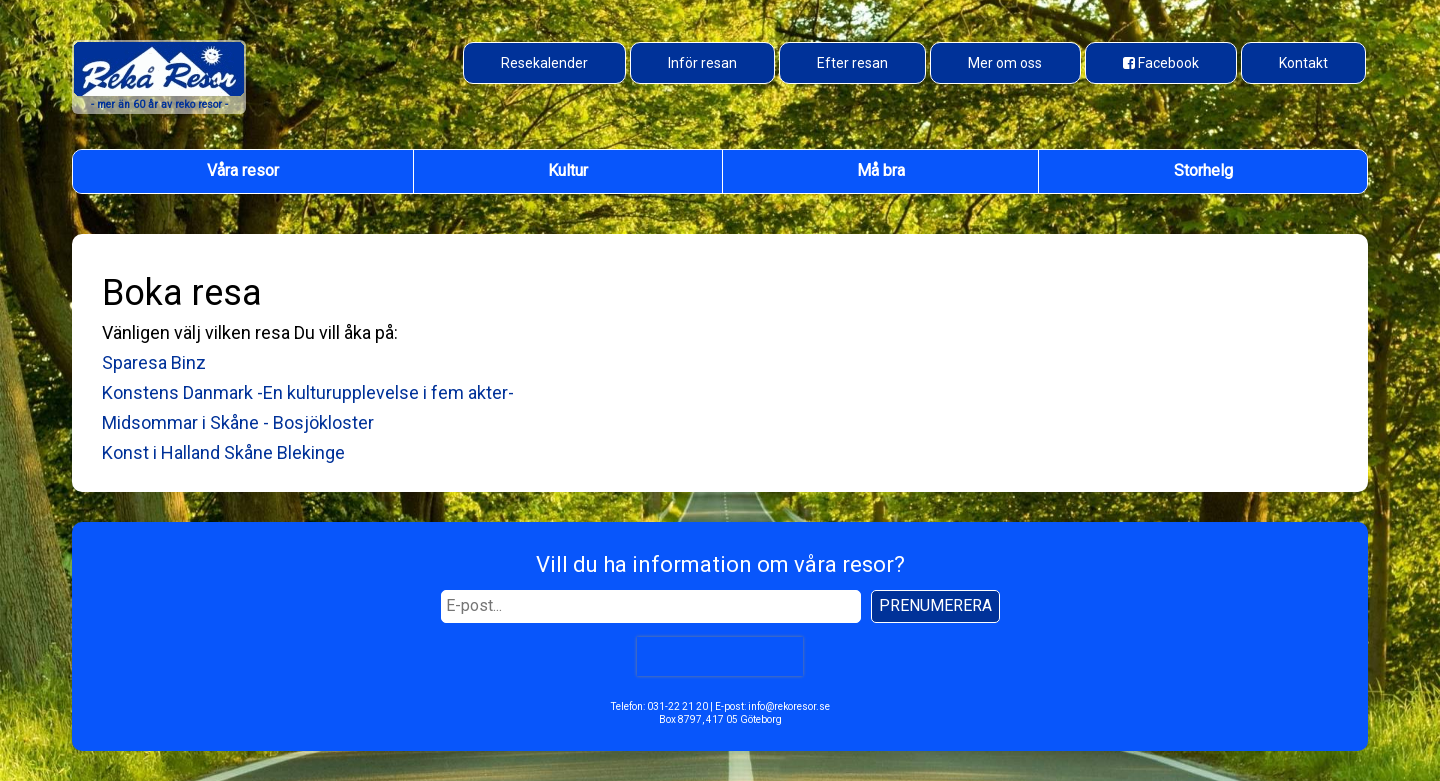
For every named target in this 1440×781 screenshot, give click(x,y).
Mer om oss (1005, 63)
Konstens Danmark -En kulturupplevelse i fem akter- (308, 392)
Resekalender (544, 63)
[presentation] (720, 655)
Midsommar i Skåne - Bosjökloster (238, 422)
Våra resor (243, 170)
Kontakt (1303, 63)
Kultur (568, 170)
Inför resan (702, 63)
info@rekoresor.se (789, 706)
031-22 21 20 (677, 706)
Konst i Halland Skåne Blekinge (223, 452)
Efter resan (852, 63)
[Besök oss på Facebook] (1161, 63)
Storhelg (1203, 170)
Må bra (881, 170)
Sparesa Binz (154, 362)
